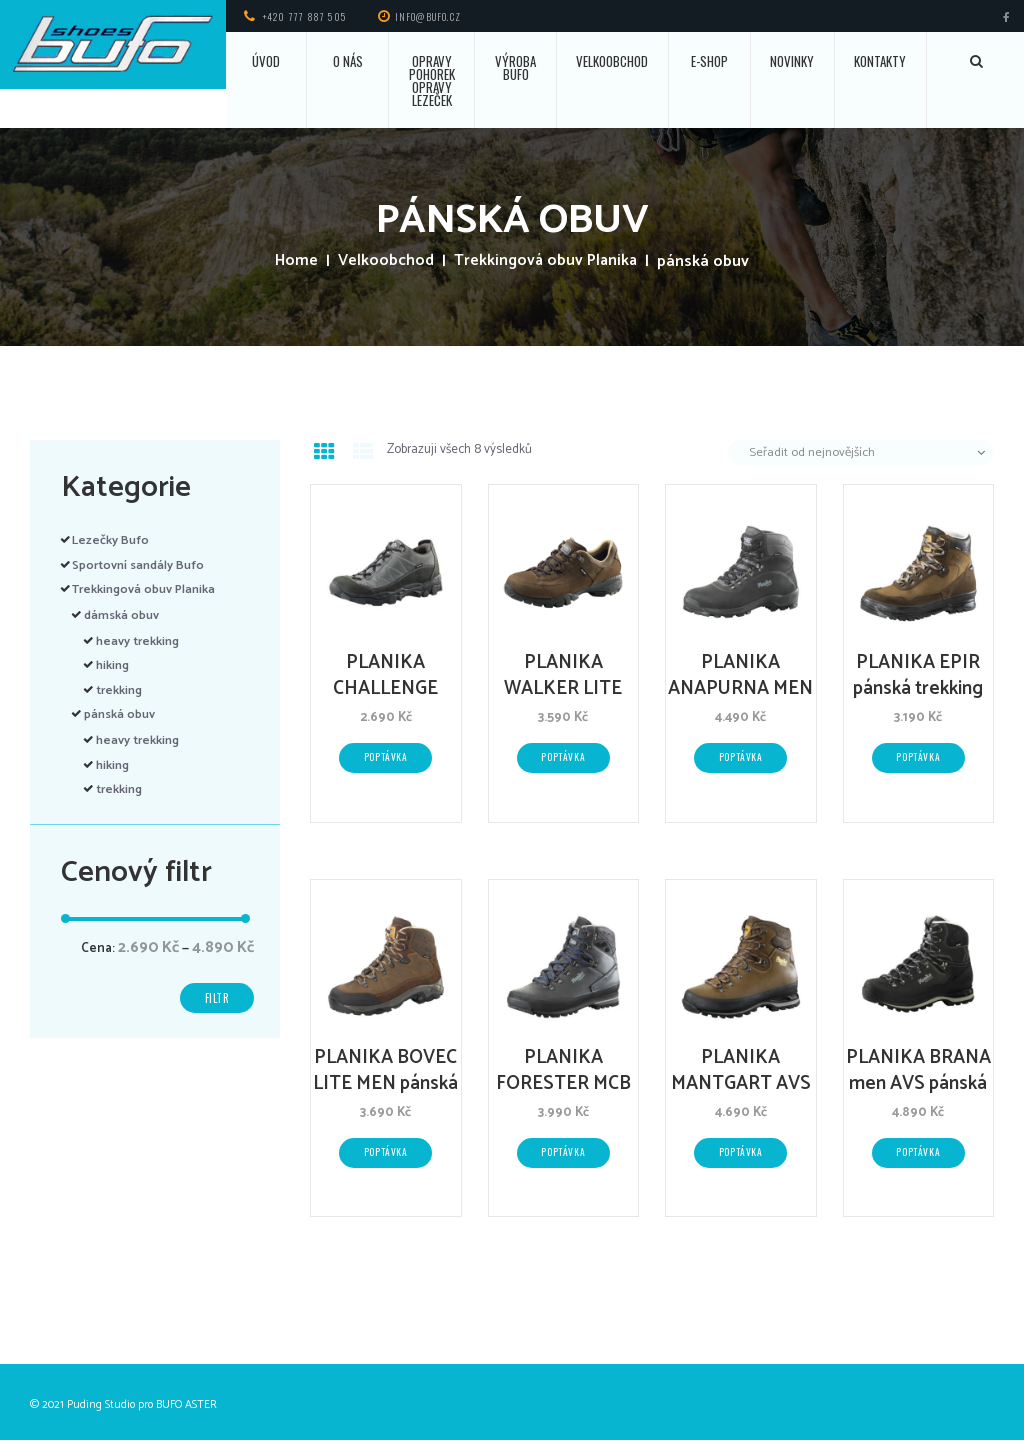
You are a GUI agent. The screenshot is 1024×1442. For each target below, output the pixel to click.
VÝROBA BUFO (515, 67)
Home (293, 262)
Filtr (216, 999)
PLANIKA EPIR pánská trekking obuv (918, 689)
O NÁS (348, 61)
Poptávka (386, 758)
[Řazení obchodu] (861, 453)
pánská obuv (122, 714)
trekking (122, 690)
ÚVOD (266, 61)
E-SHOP (709, 61)
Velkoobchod (383, 262)
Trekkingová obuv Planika (546, 262)
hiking (114, 665)
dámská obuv (124, 615)
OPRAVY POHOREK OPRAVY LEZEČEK (432, 80)
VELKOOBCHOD (612, 61)
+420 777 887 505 (304, 16)
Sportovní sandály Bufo (142, 565)
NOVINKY (792, 61)
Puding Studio (101, 1407)
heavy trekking (140, 641)
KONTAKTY (880, 61)
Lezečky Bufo (112, 540)
